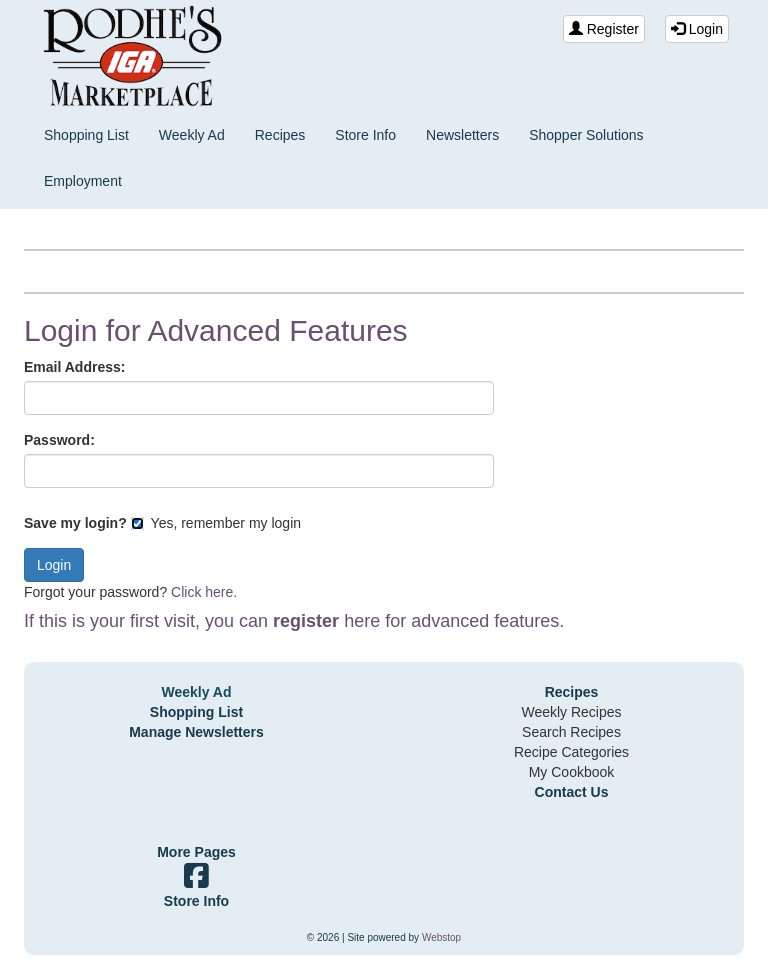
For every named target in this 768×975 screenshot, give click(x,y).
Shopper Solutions (586, 135)
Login (697, 29)
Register (604, 29)
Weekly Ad (192, 135)
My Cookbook (572, 772)
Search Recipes (571, 732)
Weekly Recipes (571, 712)
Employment (83, 181)
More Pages (196, 852)
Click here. (204, 592)
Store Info (365, 135)
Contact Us (572, 792)
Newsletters (462, 135)
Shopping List (86, 135)
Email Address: (74, 367)
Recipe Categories (571, 752)
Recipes (280, 135)
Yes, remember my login (216, 523)
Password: (59, 440)
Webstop (441, 937)
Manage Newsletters (196, 732)
